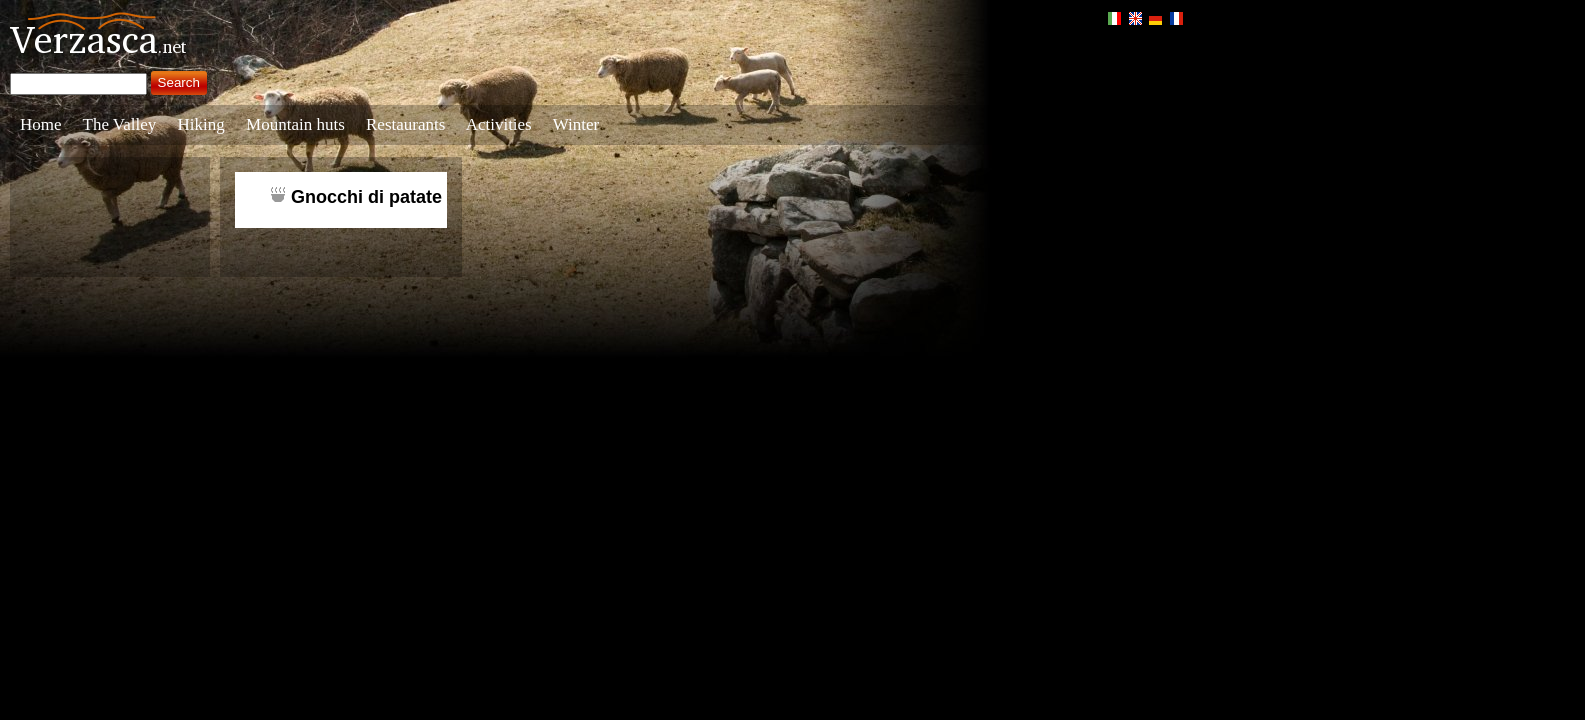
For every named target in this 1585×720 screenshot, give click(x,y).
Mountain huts (295, 124)
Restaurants (405, 124)
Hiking (201, 124)
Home (41, 124)
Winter (576, 124)
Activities (499, 124)
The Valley (120, 124)
